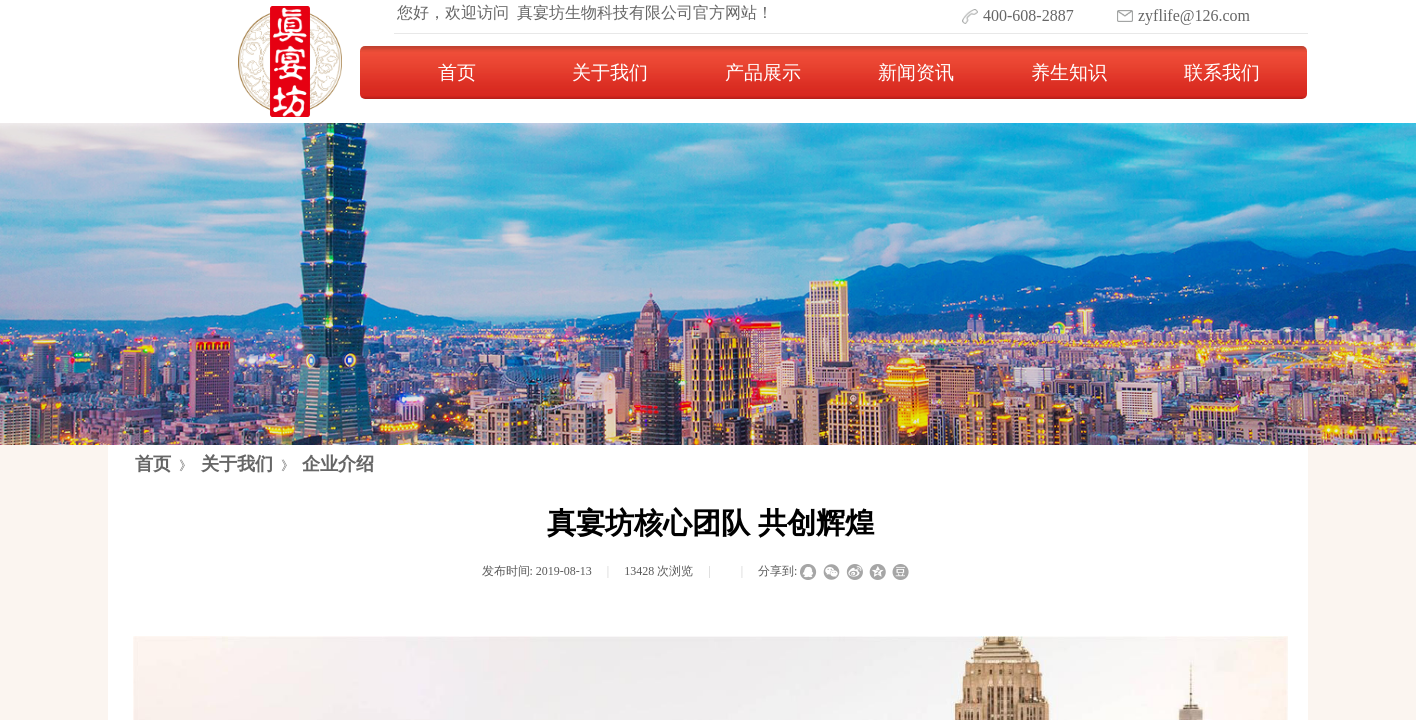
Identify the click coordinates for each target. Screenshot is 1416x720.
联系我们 (1222, 72)
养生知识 (1069, 72)
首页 (457, 72)
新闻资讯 (916, 72)
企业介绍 (338, 464)
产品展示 (763, 72)
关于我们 (610, 72)
